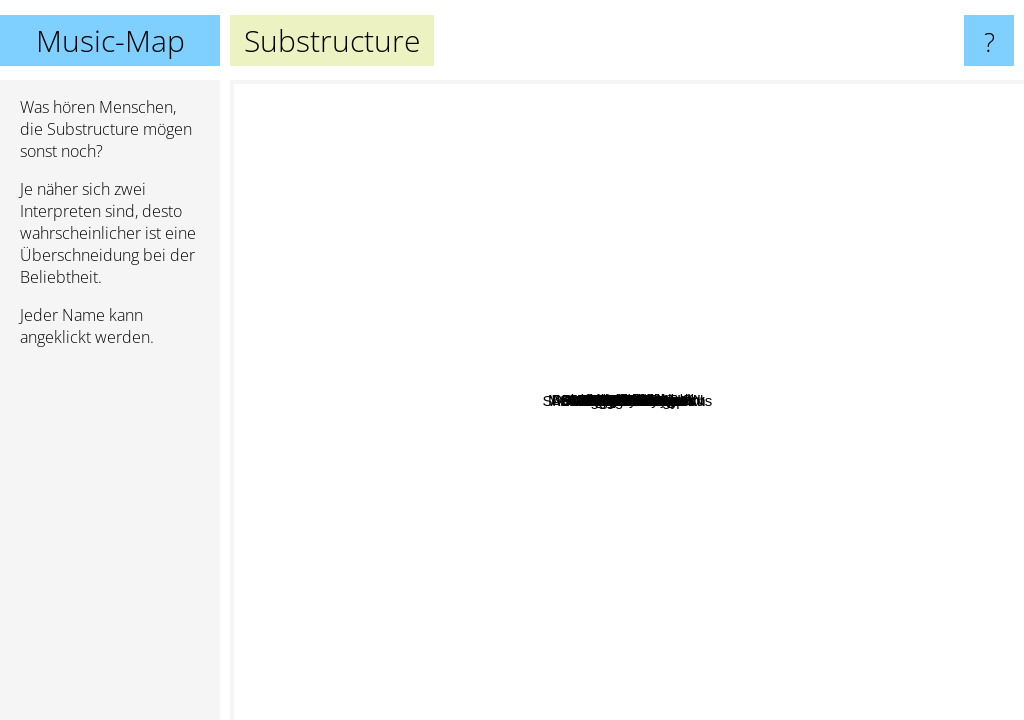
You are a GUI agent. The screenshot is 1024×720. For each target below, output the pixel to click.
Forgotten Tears (861, 444)
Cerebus (715, 397)
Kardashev (801, 372)
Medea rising (674, 390)
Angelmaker (506, 473)
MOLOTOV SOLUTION (385, 388)
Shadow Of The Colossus (635, 503)
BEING (666, 266)
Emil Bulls (946, 390)
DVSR (428, 231)
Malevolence (736, 524)
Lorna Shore (490, 531)
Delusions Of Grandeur (841, 298)
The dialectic (538, 395)
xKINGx (631, 324)
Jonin (643, 592)
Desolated (748, 187)
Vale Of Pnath (781, 565)
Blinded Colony (771, 508)
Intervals (335, 293)
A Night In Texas (401, 522)
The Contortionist (358, 357)
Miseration (847, 243)
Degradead (753, 294)
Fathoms (536, 569)
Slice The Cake (734, 243)
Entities (634, 440)
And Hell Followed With (596, 584)
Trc (821, 519)
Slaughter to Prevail (403, 471)
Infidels (773, 639)
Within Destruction (452, 280)
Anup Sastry (388, 296)
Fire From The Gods (853, 594)
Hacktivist (570, 449)
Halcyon (493, 299)
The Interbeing (359, 206)
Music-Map (110, 40)
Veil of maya (590, 122)
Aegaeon (655, 545)
